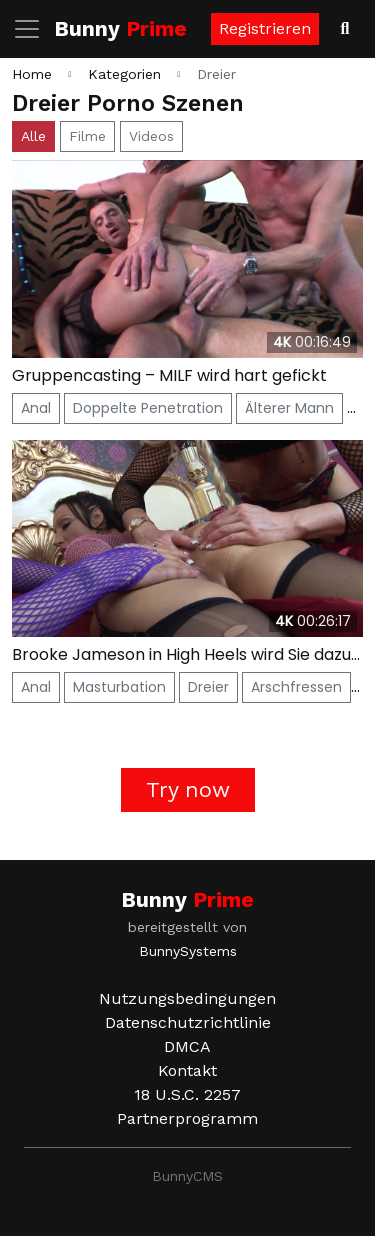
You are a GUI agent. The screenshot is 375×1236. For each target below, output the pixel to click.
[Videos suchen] (345, 29)
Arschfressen (296, 687)
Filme (87, 136)
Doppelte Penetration (148, 408)
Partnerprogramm (187, 1118)
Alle (33, 136)
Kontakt (187, 1070)
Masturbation (119, 687)
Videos (151, 136)
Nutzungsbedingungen (187, 998)
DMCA (187, 1046)
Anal (36, 408)
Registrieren (265, 28)
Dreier (208, 687)
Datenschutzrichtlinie (188, 1022)
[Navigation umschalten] (33, 29)
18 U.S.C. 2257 (187, 1094)
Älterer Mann (289, 408)
